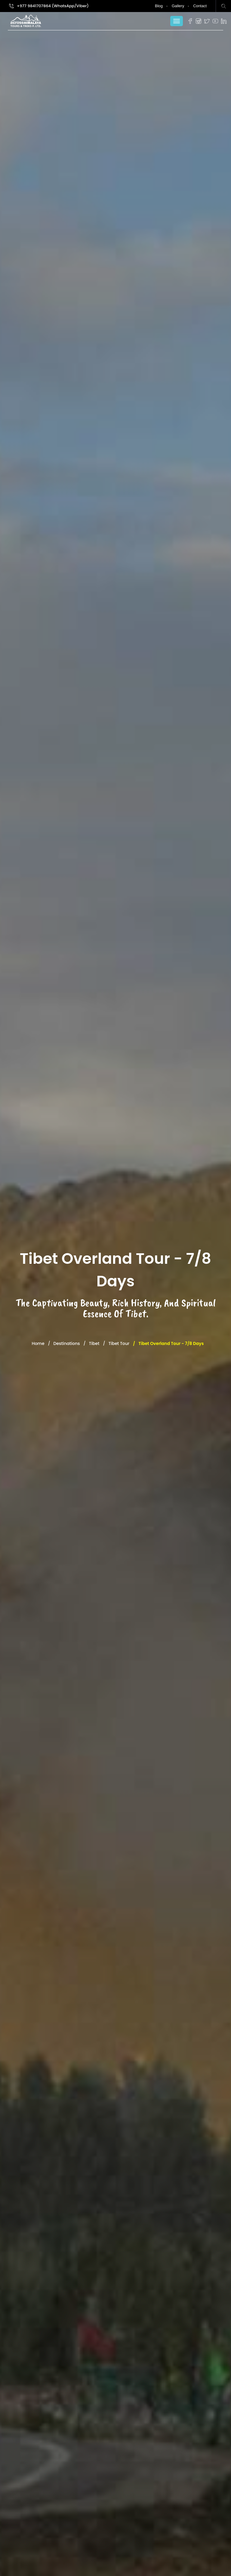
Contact (200, 6)
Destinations (67, 1343)
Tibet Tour (118, 1343)
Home (38, 1343)
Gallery (178, 6)
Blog (159, 6)
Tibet (94, 1343)
